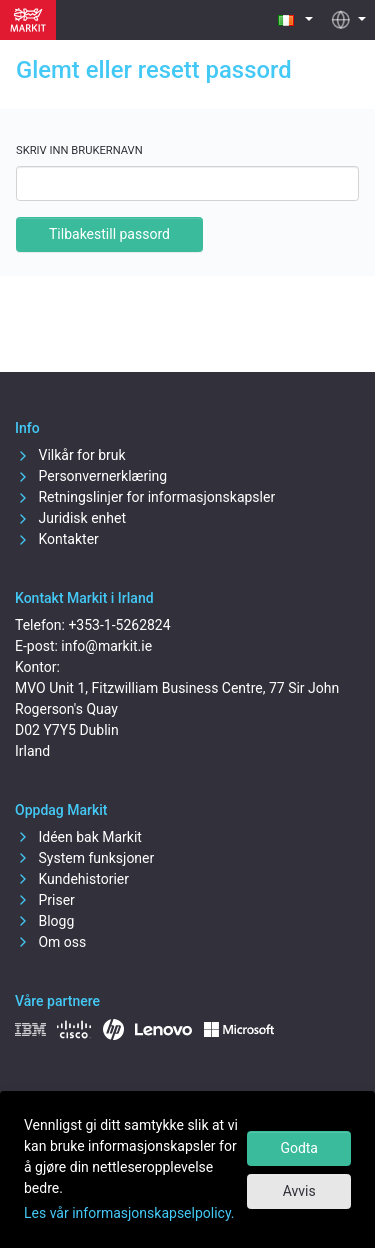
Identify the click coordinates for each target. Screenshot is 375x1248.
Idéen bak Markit (78, 837)
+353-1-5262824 (119, 625)
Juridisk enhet (70, 518)
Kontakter (57, 539)
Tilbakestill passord (109, 234)
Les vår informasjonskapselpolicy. (129, 1213)
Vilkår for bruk (70, 455)
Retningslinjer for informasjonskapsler (145, 497)
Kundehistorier (72, 879)
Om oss (50, 942)
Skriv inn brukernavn (79, 150)
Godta (299, 1148)
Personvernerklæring (91, 476)
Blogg (44, 921)
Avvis (299, 1191)
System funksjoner (84, 858)
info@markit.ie (106, 646)
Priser (45, 900)
